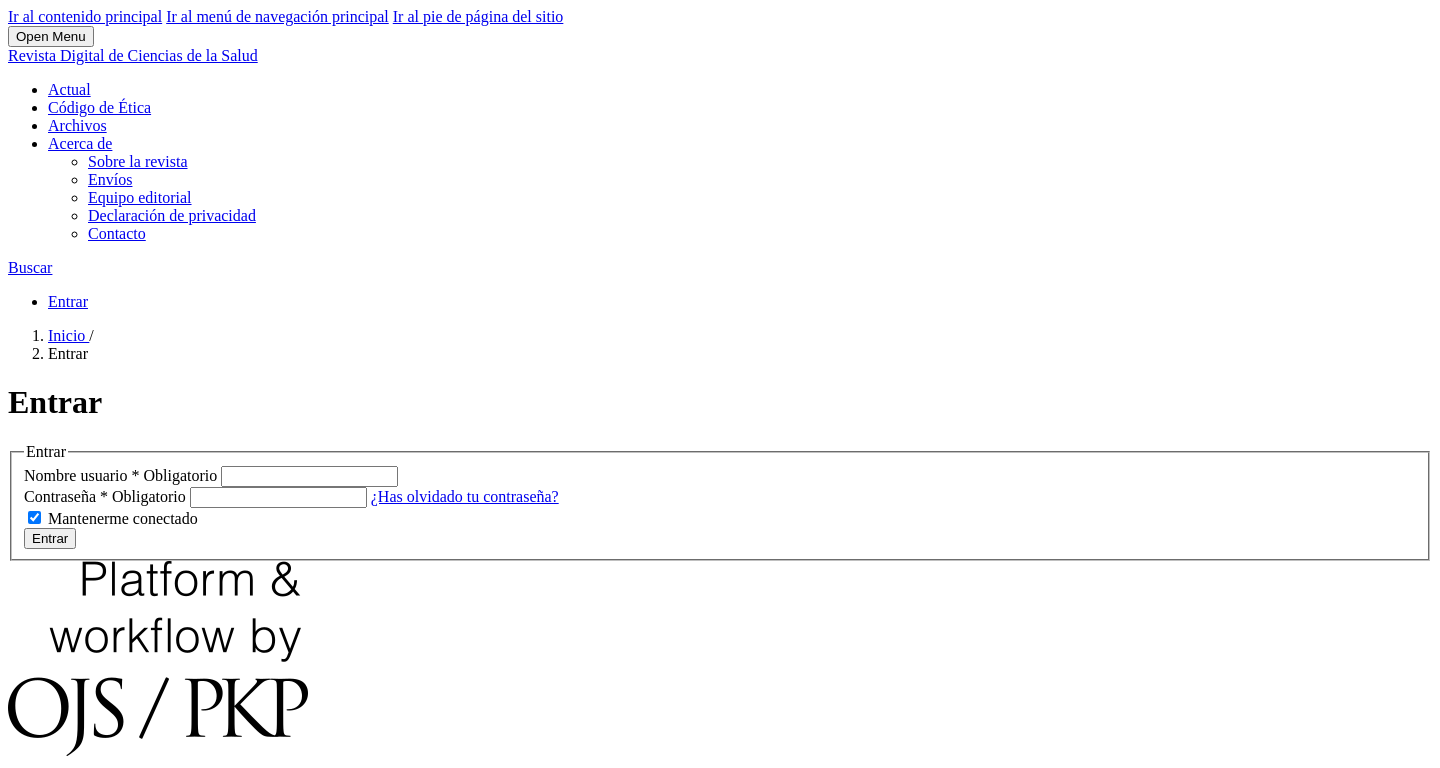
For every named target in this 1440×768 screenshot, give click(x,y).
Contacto (117, 233)
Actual (69, 89)
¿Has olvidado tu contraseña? (465, 496)
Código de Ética (99, 107)
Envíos (110, 179)
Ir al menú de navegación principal (277, 16)
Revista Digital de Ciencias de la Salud (133, 55)
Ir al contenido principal (85, 16)
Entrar (68, 301)
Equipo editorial (140, 197)
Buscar (30, 267)
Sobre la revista (138, 161)
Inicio (68, 335)
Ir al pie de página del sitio (478, 16)
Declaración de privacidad (172, 215)
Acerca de (80, 143)
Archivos (77, 125)
